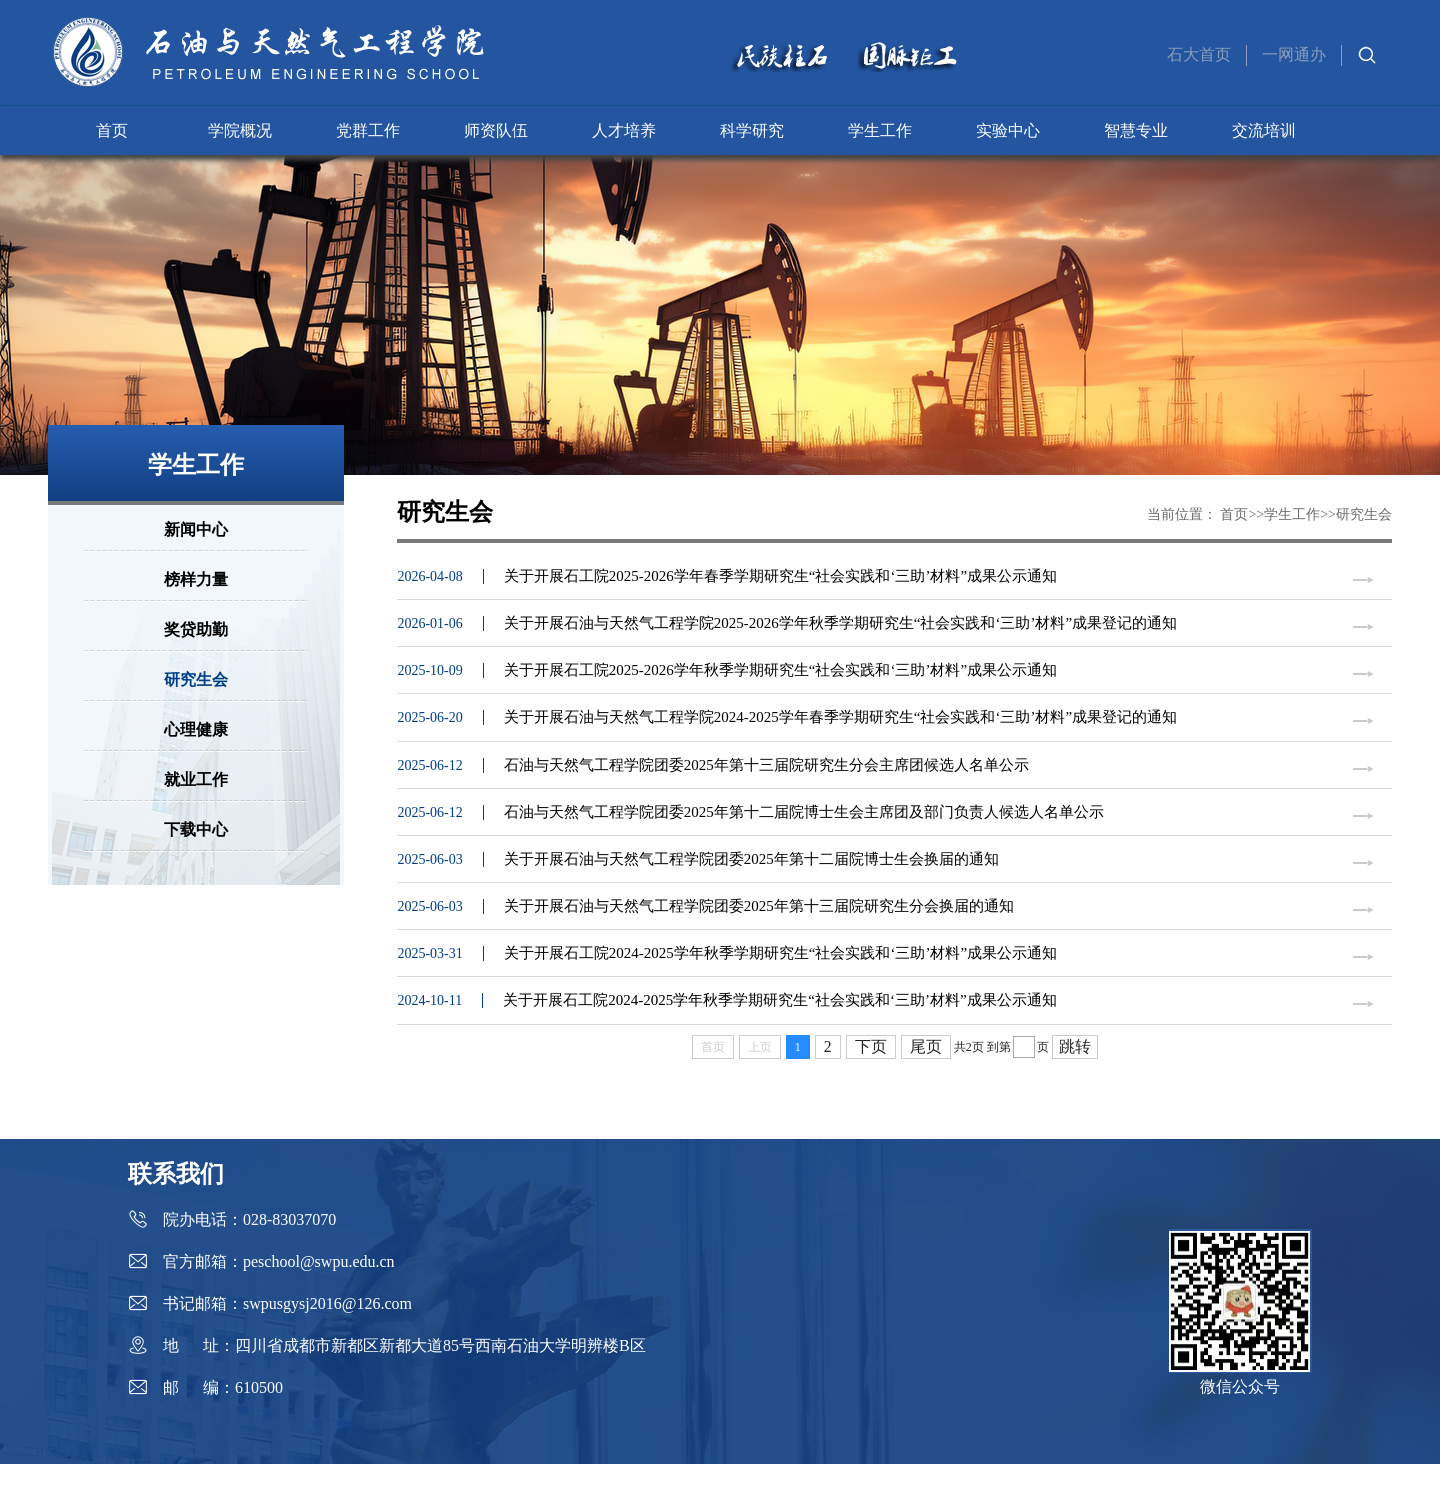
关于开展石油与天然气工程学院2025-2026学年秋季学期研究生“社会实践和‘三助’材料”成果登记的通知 (840, 629)
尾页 (926, 1084)
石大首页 (1199, 54)
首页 (112, 130)
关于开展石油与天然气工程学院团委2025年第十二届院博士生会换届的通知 (751, 884)
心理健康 (196, 729)
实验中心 (1008, 130)
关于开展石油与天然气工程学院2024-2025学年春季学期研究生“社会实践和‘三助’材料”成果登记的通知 (840, 731)
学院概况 (240, 130)
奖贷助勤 (196, 629)
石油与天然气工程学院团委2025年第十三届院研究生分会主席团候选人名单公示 (766, 782)
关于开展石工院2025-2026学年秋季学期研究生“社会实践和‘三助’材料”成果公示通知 (780, 680)
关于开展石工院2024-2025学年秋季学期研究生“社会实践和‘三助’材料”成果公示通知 (780, 986)
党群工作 (368, 130)
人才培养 (624, 130)
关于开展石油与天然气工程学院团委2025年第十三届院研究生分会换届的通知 (759, 935)
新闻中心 (196, 529)
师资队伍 (496, 130)
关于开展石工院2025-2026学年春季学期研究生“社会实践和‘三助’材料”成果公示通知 (780, 578)
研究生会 (196, 679)
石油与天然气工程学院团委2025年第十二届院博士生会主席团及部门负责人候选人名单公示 (804, 833)
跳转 (1075, 1084)
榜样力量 (196, 579)
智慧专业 (1136, 130)
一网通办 (1294, 54)
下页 (871, 1084)
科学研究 (752, 130)
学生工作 (880, 130)
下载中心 (196, 829)
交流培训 (1264, 130)
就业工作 (196, 779)
